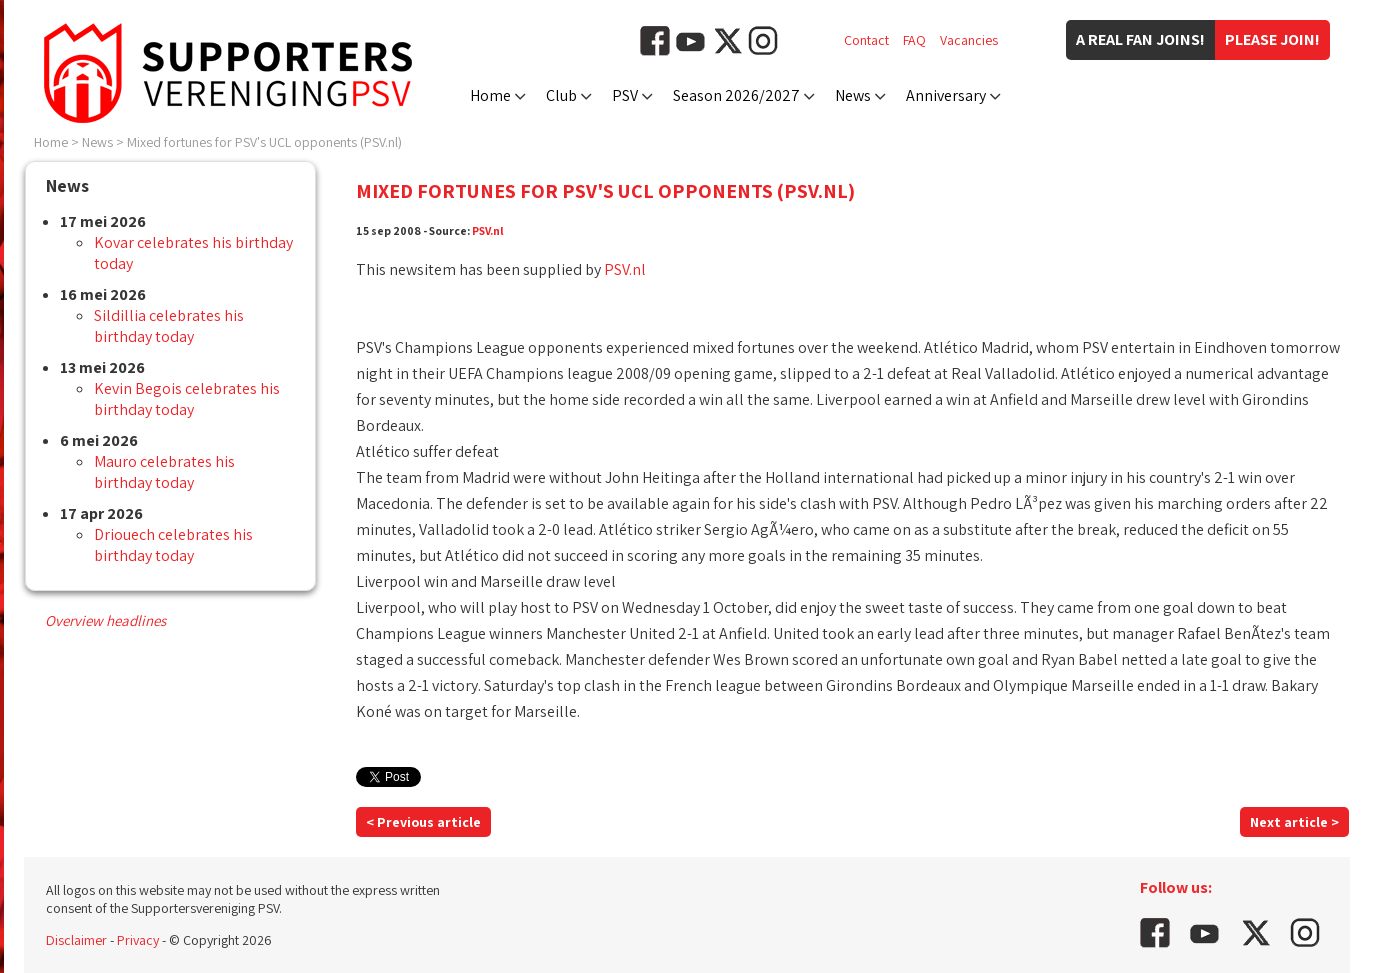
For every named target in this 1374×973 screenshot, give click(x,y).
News (853, 95)
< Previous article (423, 822)
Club (561, 95)
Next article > (1294, 822)
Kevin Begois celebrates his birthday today (187, 399)
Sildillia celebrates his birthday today (169, 326)
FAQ (914, 40)
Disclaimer (76, 940)
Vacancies (969, 40)
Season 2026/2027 (736, 95)
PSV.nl (488, 230)
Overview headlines (105, 620)
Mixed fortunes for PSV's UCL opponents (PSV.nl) (264, 142)
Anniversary (946, 95)
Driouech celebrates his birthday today (173, 545)
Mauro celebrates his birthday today (164, 472)
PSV (625, 95)
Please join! (1272, 39)
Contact (866, 40)
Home (490, 95)
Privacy (138, 940)
